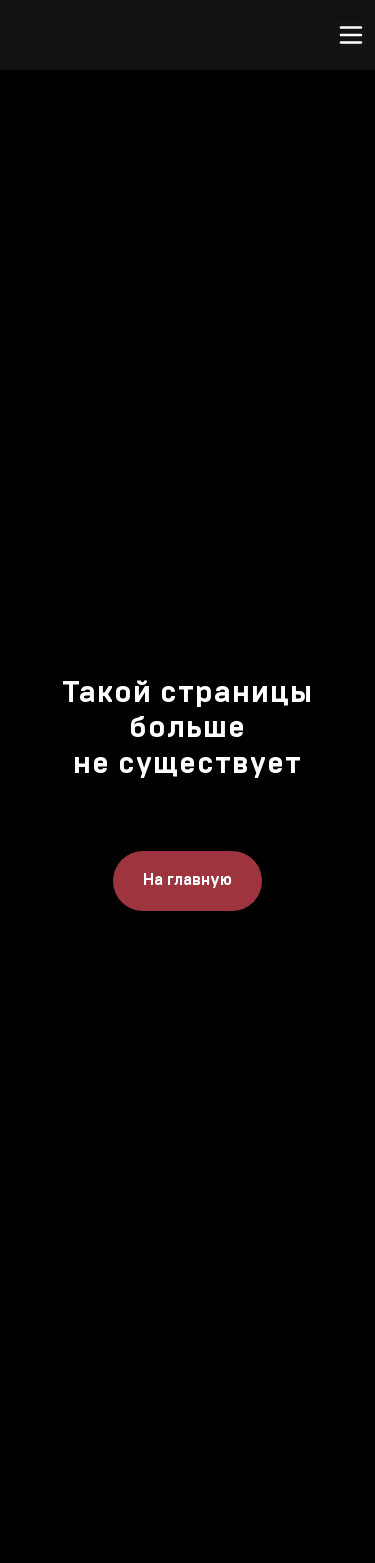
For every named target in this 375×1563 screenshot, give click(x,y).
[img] (201, 35)
